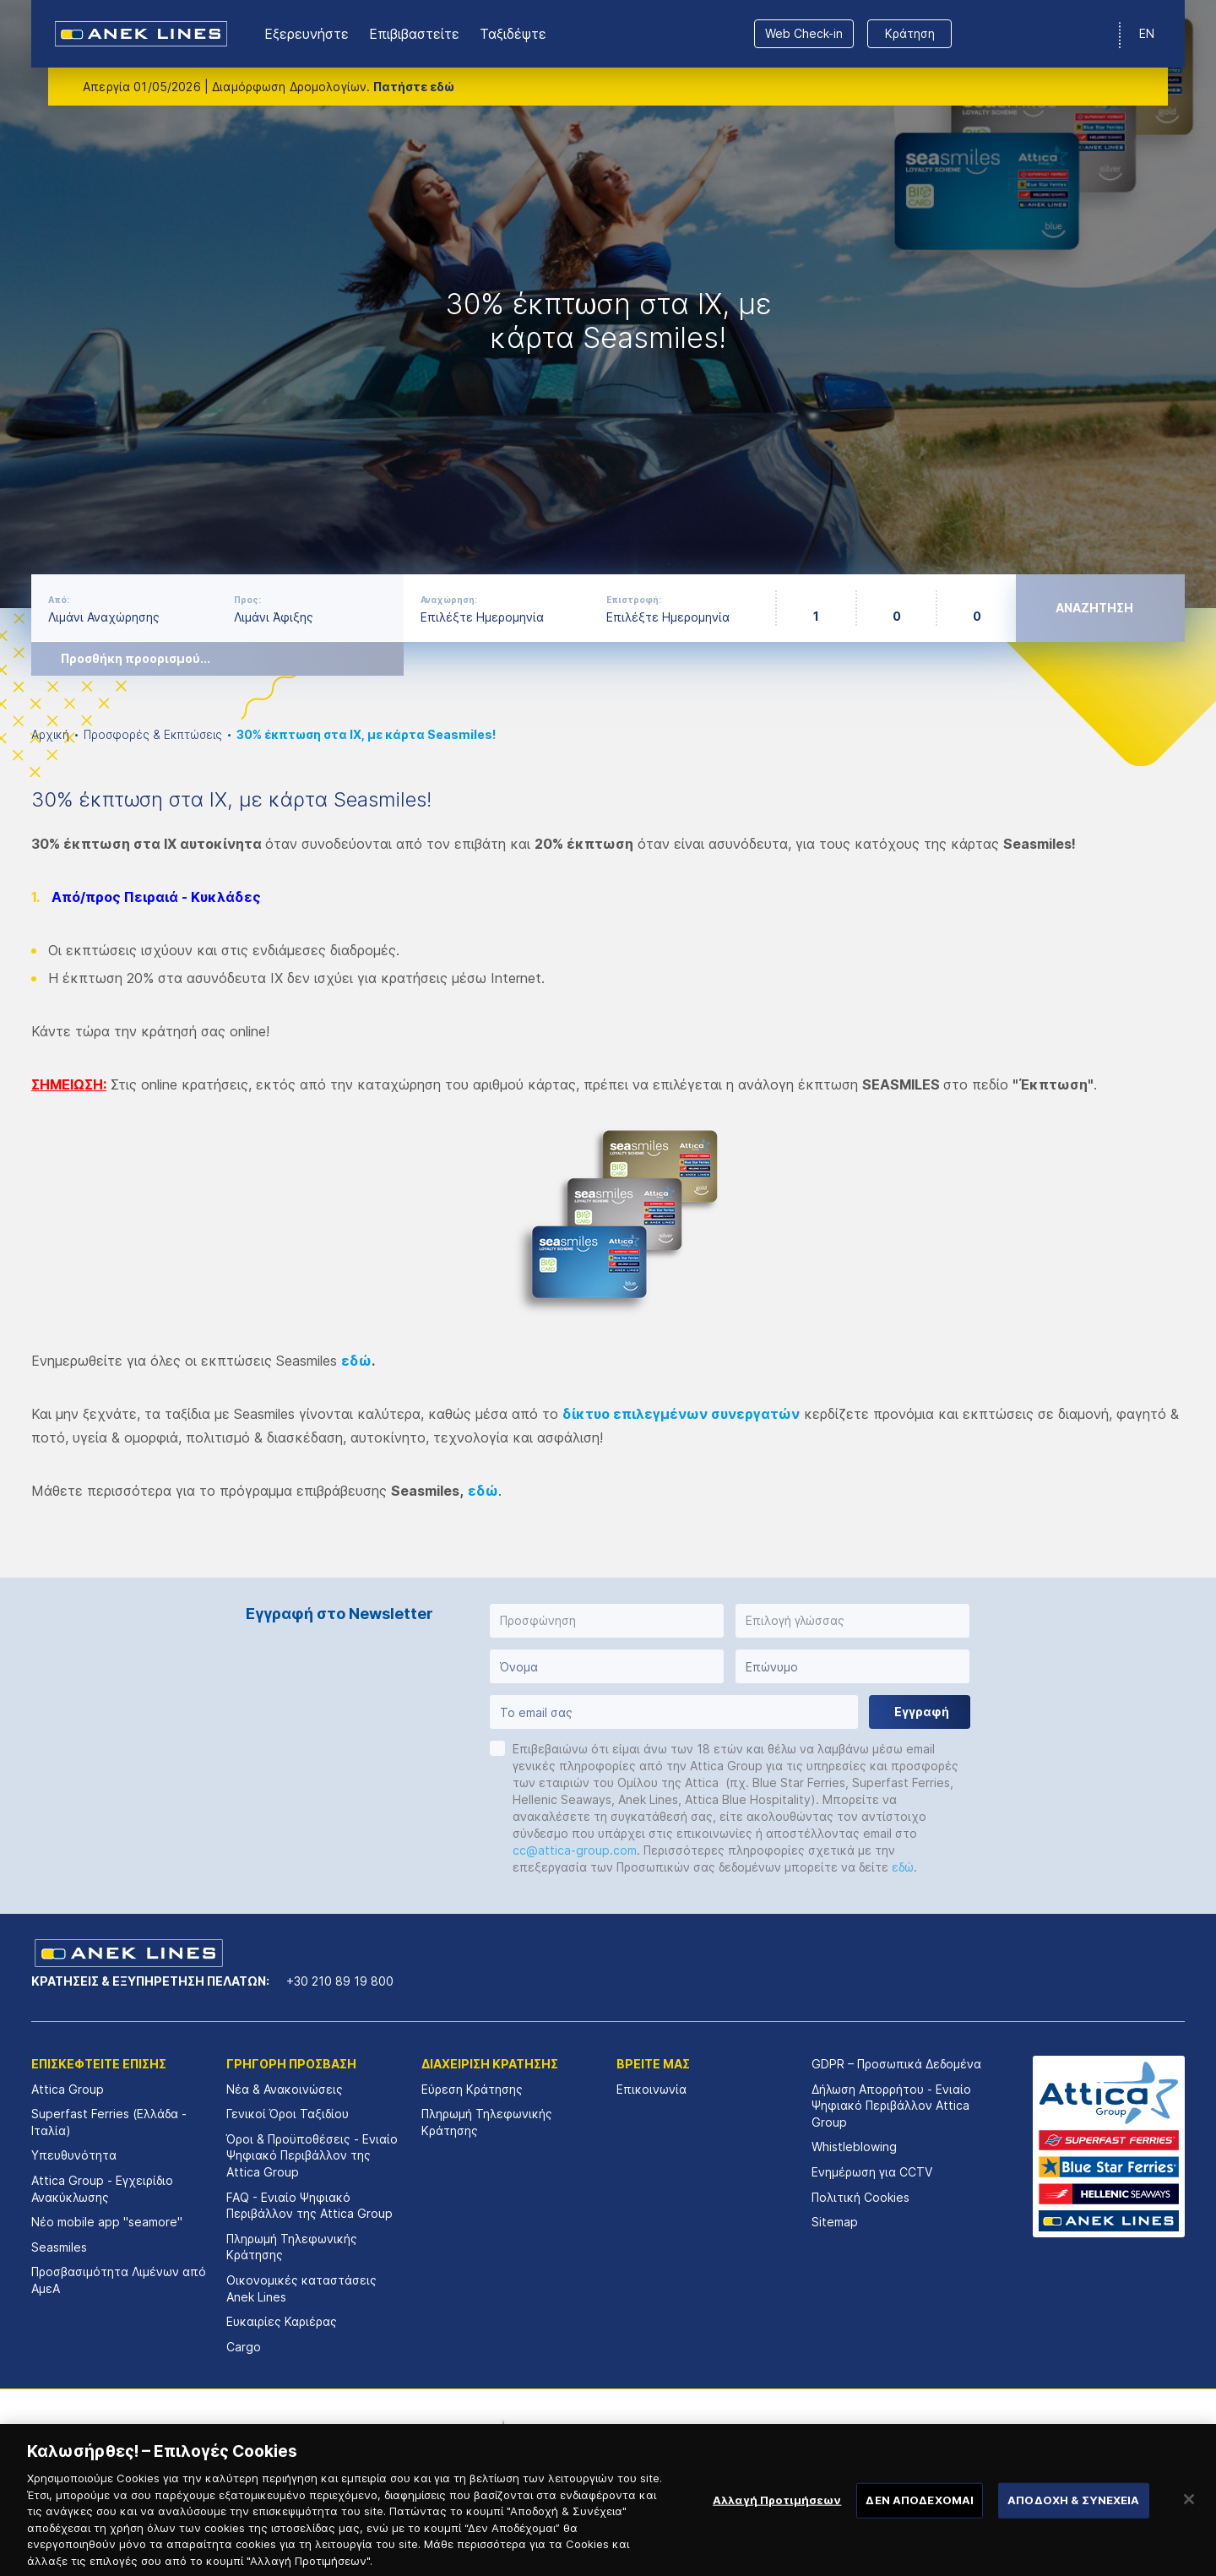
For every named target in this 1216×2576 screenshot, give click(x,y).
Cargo (243, 2347)
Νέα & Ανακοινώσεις (284, 2089)
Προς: (247, 600)
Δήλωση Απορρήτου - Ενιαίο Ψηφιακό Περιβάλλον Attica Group (891, 2105)
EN (1146, 33)
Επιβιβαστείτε (414, 33)
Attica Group (67, 2089)
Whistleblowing (854, 2146)
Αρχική (50, 734)
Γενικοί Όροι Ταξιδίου (287, 2113)
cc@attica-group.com (575, 1850)
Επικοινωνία (651, 2089)
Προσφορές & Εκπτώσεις (153, 734)
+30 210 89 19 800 (340, 1981)
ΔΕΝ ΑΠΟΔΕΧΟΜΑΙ (920, 2517)
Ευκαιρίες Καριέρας (281, 2321)
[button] (607, 1621)
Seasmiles (59, 2247)
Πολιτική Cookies (860, 2197)
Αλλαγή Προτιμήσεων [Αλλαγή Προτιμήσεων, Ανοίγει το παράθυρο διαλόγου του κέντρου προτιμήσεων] (777, 2517)
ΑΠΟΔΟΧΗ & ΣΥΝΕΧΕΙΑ (1073, 2517)
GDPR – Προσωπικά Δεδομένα (896, 2064)
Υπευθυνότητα (74, 2155)
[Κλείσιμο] (1189, 2516)
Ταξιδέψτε (513, 33)
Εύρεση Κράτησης (472, 2089)
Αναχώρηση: (449, 600)
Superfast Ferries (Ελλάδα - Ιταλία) (109, 2122)
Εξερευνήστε (306, 33)
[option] (608, 304)
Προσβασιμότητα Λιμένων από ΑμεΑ (118, 2280)
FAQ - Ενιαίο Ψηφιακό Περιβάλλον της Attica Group (309, 2205)
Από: (58, 600)
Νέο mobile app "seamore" (106, 2222)
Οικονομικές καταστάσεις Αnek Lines (301, 2288)
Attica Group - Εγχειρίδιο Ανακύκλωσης (102, 2188)
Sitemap (835, 2222)
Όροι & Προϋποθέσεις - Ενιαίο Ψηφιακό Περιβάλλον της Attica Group (312, 2155)
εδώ (356, 1360)
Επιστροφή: (633, 600)
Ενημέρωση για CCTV (872, 2172)
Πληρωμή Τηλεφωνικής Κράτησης (291, 2247)
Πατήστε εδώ (413, 86)
